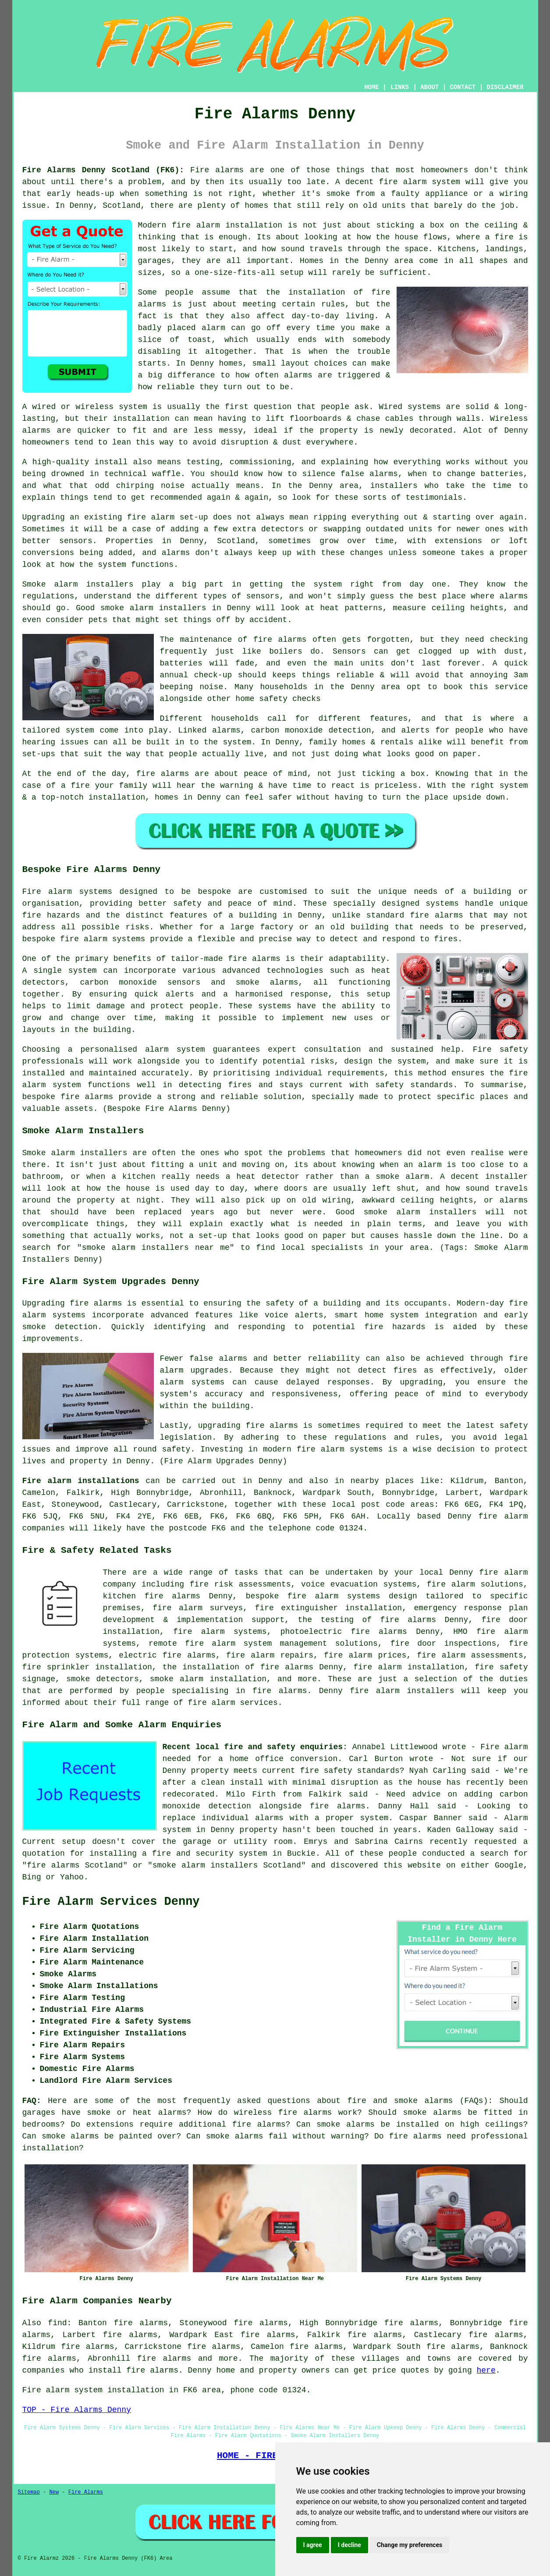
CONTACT (462, 87)
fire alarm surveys (198, 1608)
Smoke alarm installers (78, 584)
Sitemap (29, 2492)
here (485, 2370)
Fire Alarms (85, 2492)
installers (394, 485)
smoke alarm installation (208, 1679)
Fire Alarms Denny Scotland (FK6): (103, 170)
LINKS (399, 87)
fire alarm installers (402, 1690)
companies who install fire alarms (100, 2370)
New (54, 2492)
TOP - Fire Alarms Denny (76, 2409)
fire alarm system (419, 182)
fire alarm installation (227, 225)
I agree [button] (312, 2544)
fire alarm (151, 517)
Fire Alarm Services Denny (111, 1901)
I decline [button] (349, 2544)
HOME (371, 87)
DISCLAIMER (504, 87)
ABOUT (429, 87)
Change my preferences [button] (409, 2544)
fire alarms (280, 639)
